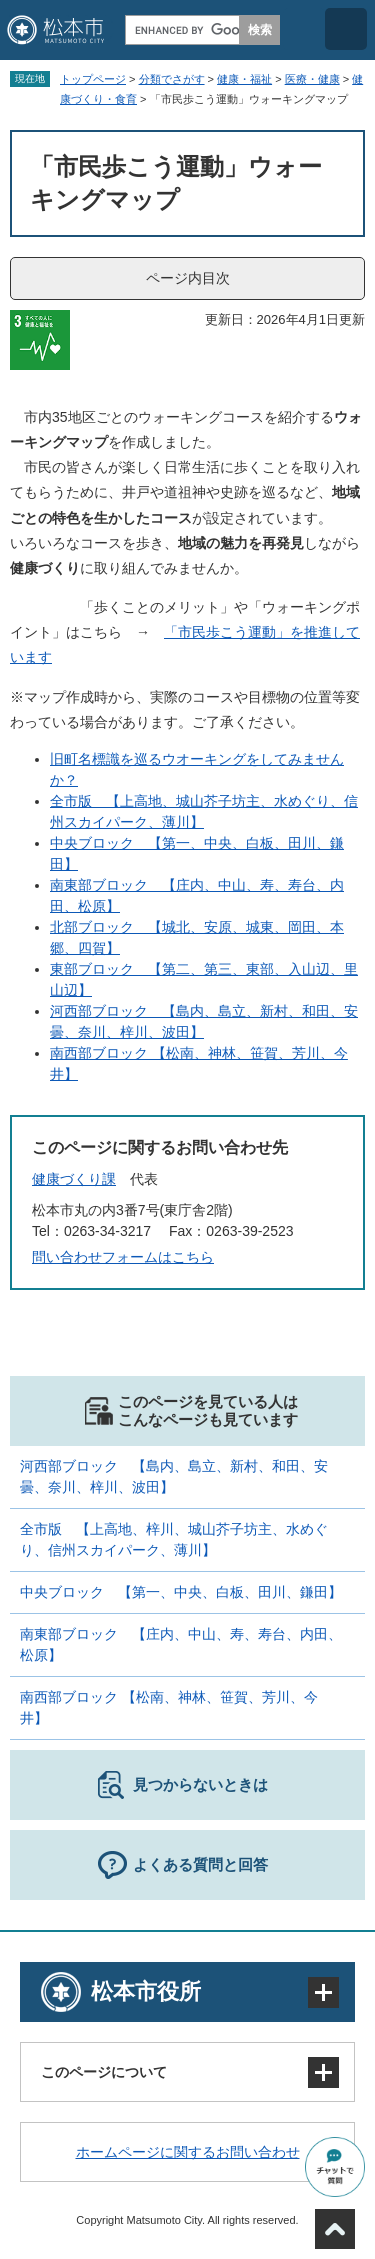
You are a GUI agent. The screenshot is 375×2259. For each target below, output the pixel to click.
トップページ (93, 79)
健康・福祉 (244, 79)
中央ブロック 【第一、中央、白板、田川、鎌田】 (181, 1592)
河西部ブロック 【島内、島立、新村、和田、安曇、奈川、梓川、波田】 (174, 1476)
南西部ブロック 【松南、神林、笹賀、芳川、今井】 (169, 1707)
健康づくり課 (74, 1179)
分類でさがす (172, 79)
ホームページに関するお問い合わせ (188, 2152)
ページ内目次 (188, 278)
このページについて (104, 2072)
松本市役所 (146, 1991)
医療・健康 (312, 79)
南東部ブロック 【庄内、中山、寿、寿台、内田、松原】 (181, 1644)
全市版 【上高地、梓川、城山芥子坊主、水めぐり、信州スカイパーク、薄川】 (174, 1539)
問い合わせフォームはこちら (123, 1257)
